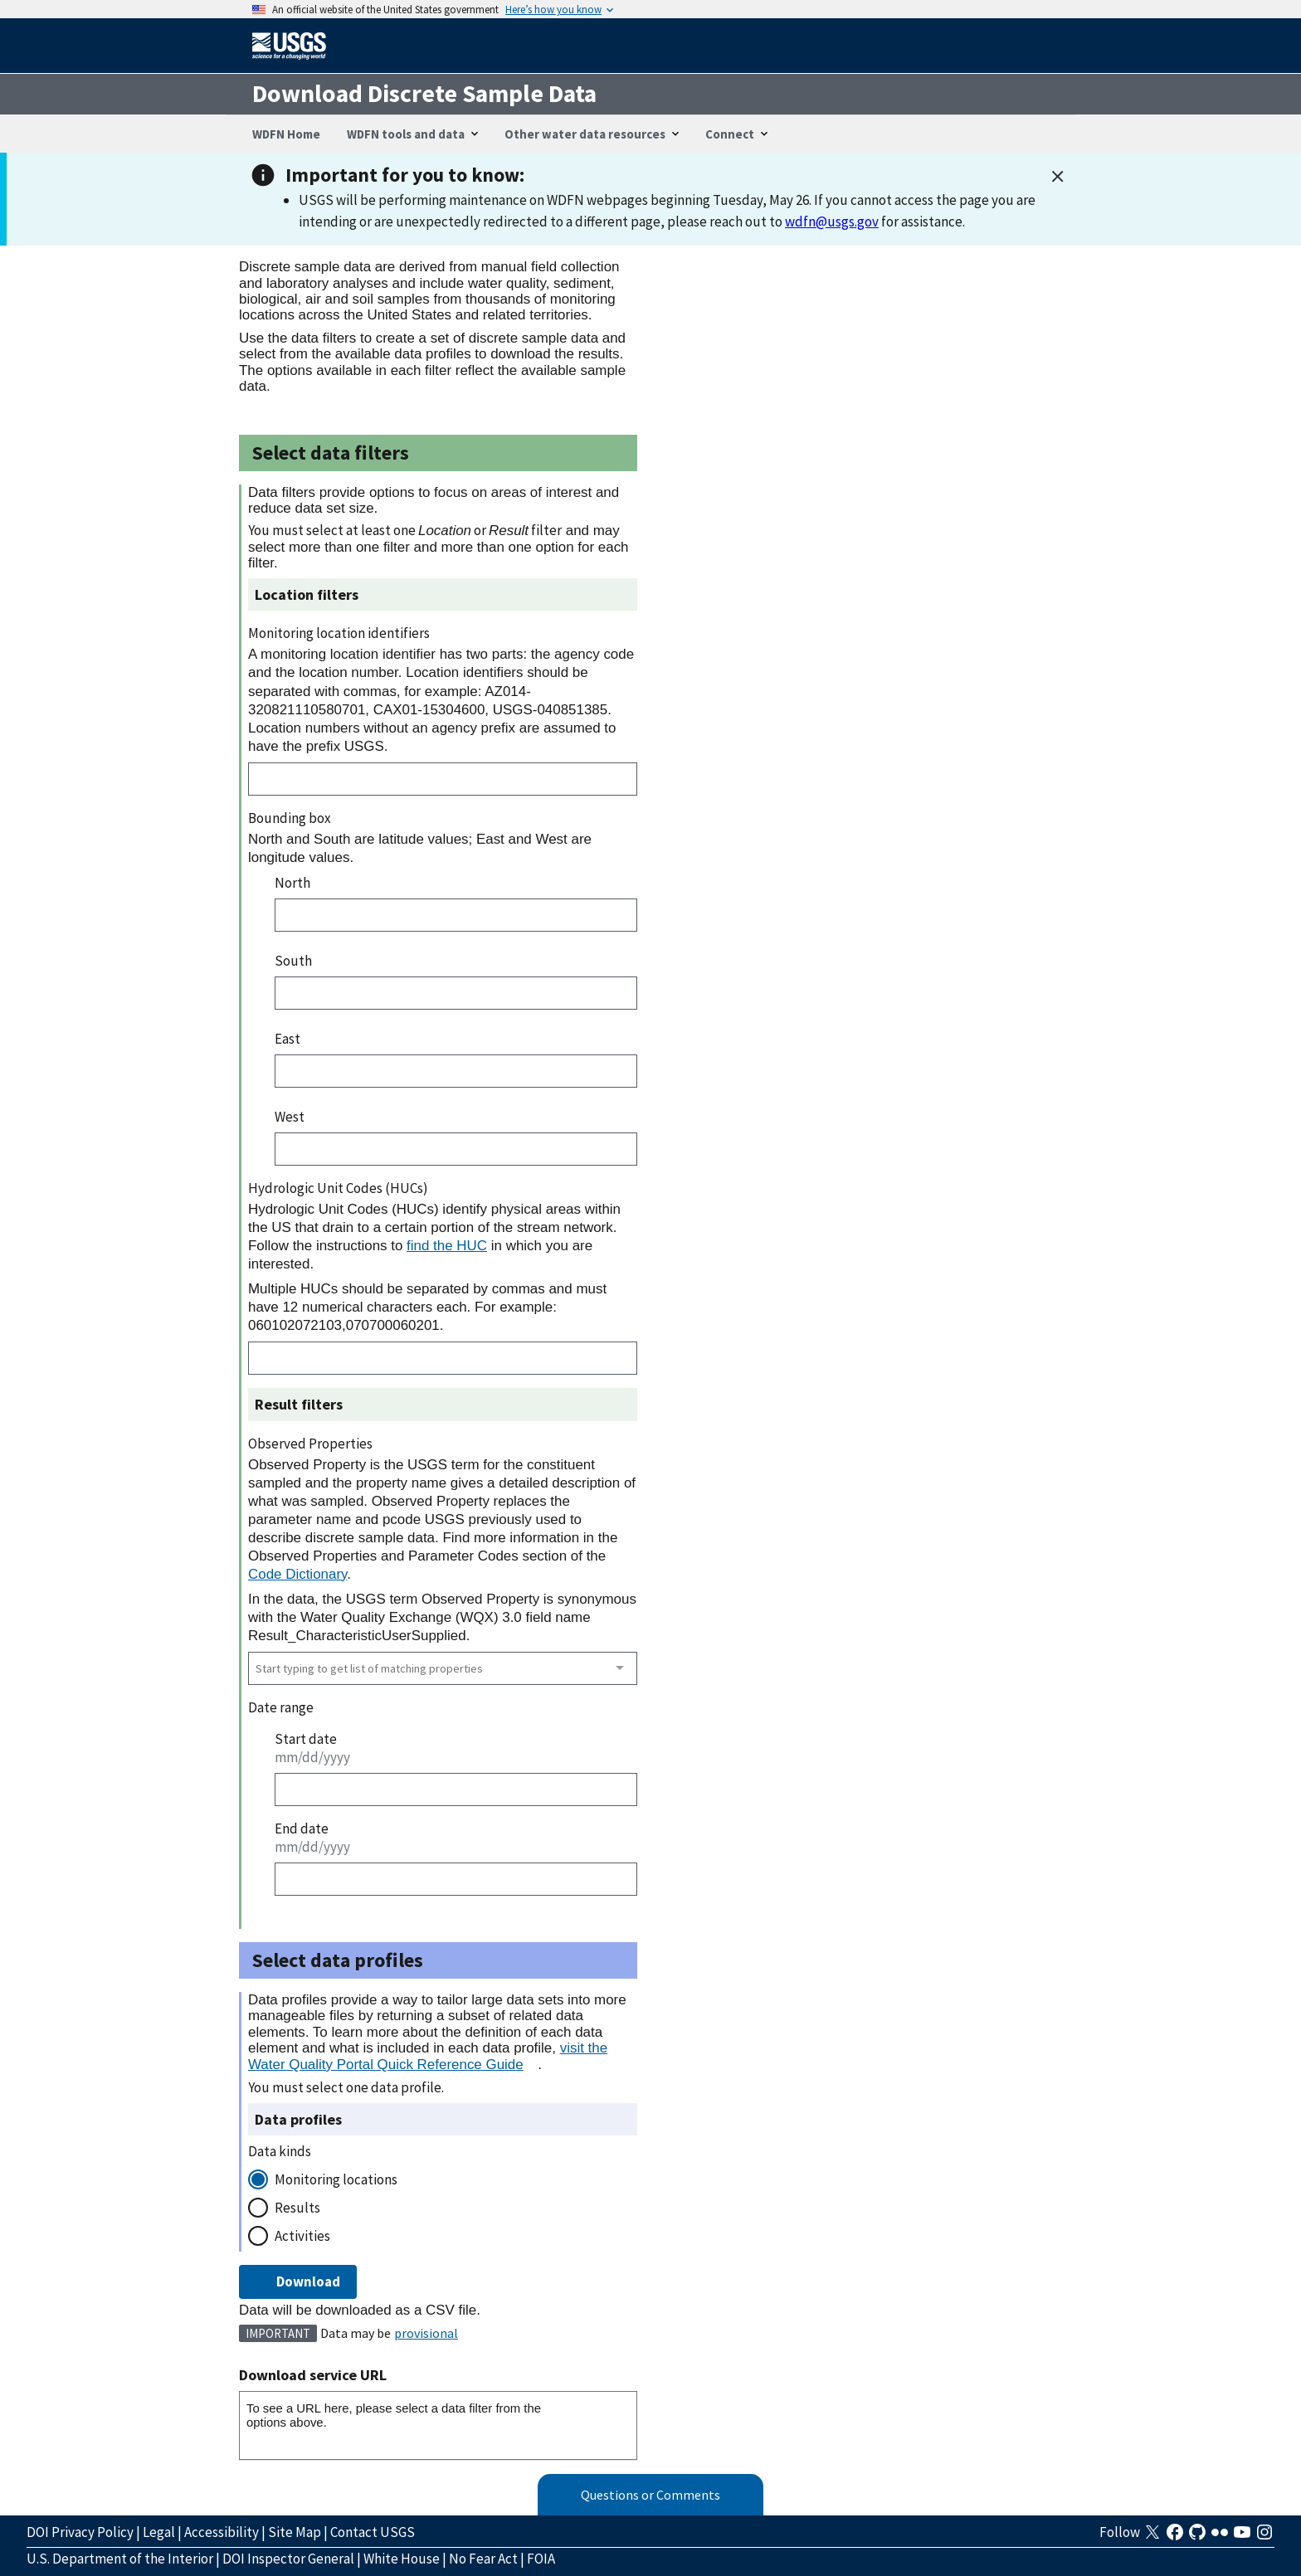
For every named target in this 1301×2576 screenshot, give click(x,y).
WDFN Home (286, 134)
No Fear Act (483, 2558)
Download (298, 2281)
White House (401, 2558)
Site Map (294, 2532)
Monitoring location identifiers (339, 633)
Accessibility (221, 2532)
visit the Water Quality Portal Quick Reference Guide (427, 2056)
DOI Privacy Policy (80, 2532)
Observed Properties (310, 1443)
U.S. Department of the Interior (120, 2558)
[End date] (456, 1879)
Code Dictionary (297, 1574)
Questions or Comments (650, 2494)
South (293, 961)
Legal (159, 2532)
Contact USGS (372, 2532)
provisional (426, 2333)
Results (297, 2208)
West (290, 1117)
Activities (302, 2236)
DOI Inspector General (288, 2558)
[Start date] (456, 1789)
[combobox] (442, 1668)
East (287, 1039)
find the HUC (447, 1246)
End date (302, 1828)
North (292, 883)
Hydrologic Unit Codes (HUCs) (338, 1188)
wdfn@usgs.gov (832, 221)
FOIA (541, 2558)
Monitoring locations (336, 2179)
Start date (306, 1739)
